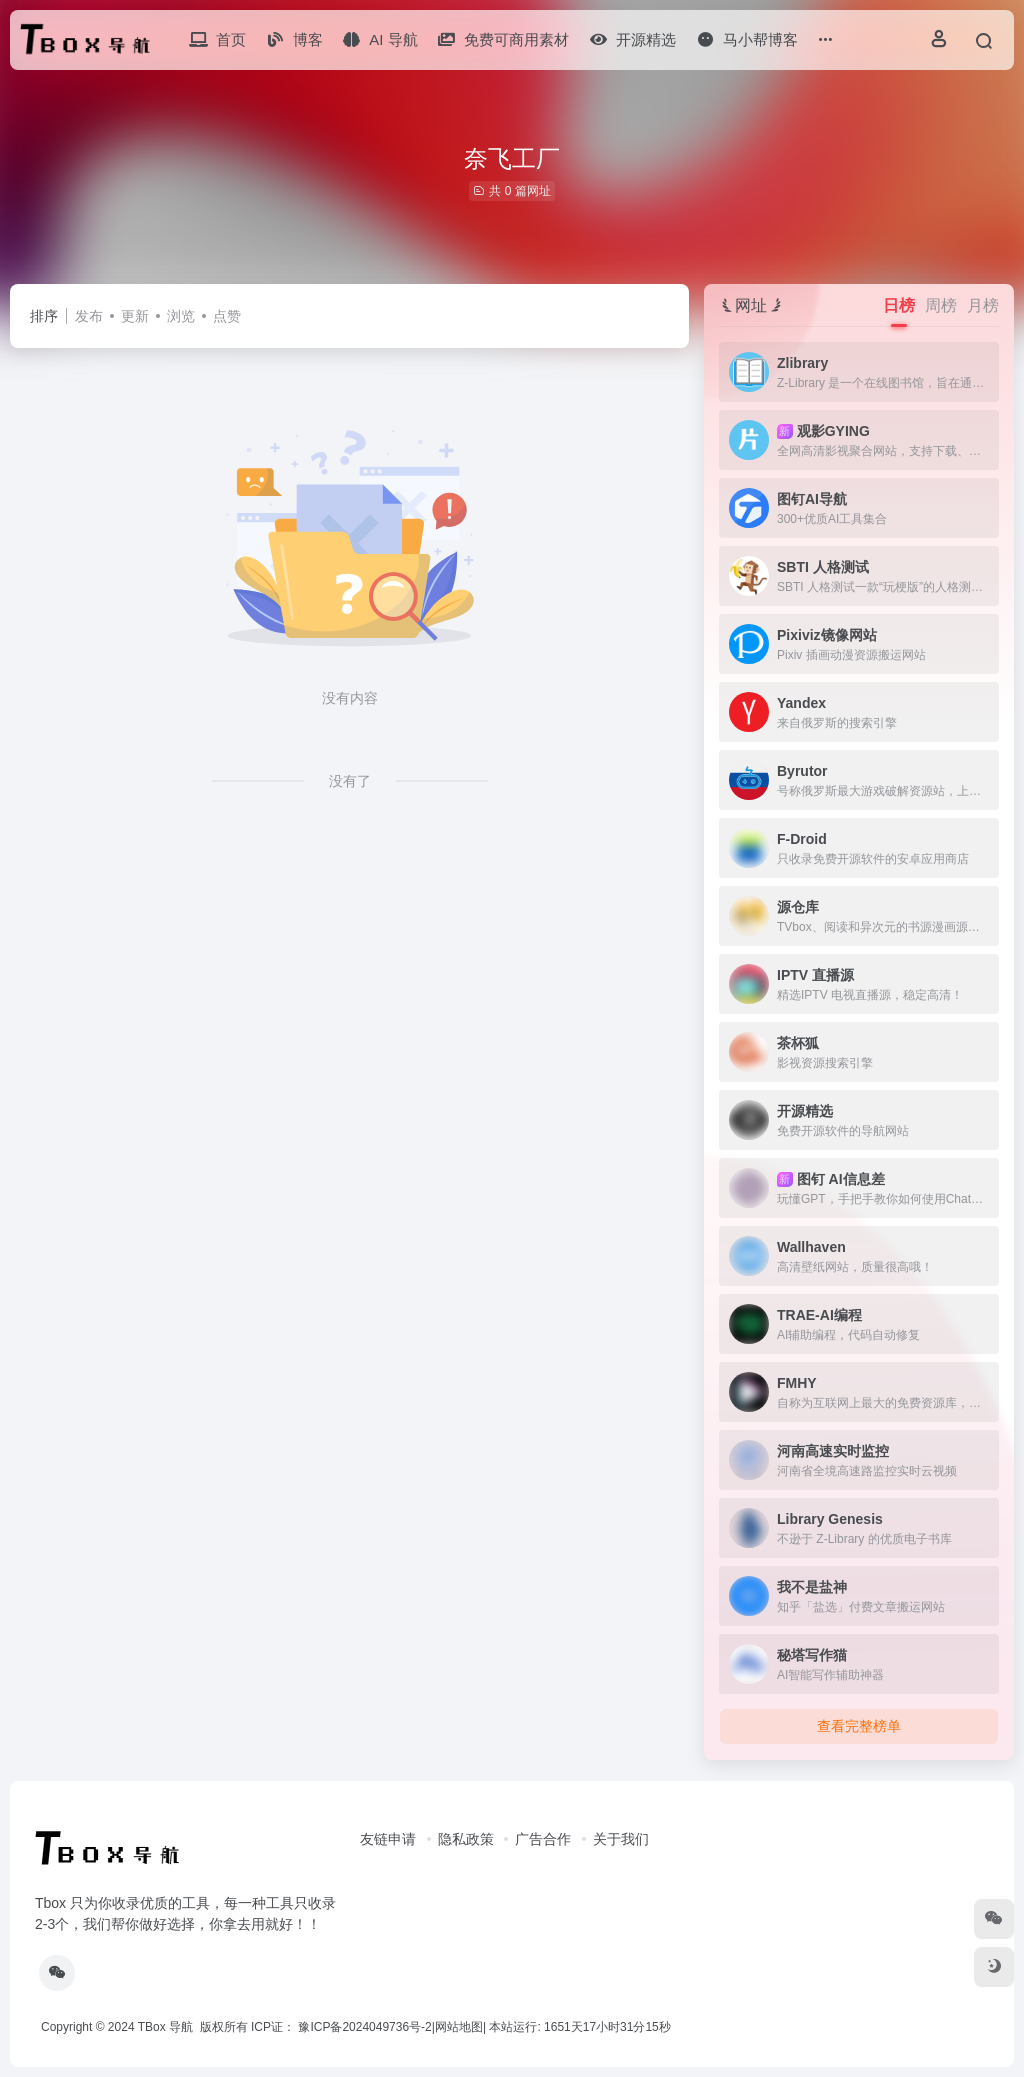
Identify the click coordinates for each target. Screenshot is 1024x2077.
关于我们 (621, 1839)
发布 (89, 316)
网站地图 (459, 2027)
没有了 (350, 781)
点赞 (227, 316)
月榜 (983, 305)
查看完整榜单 (859, 1726)
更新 (135, 316)
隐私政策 (466, 1839)
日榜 (899, 305)
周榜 (941, 305)
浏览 (181, 316)
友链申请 (388, 1839)
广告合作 (543, 1839)
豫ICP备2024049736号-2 (364, 2027)
